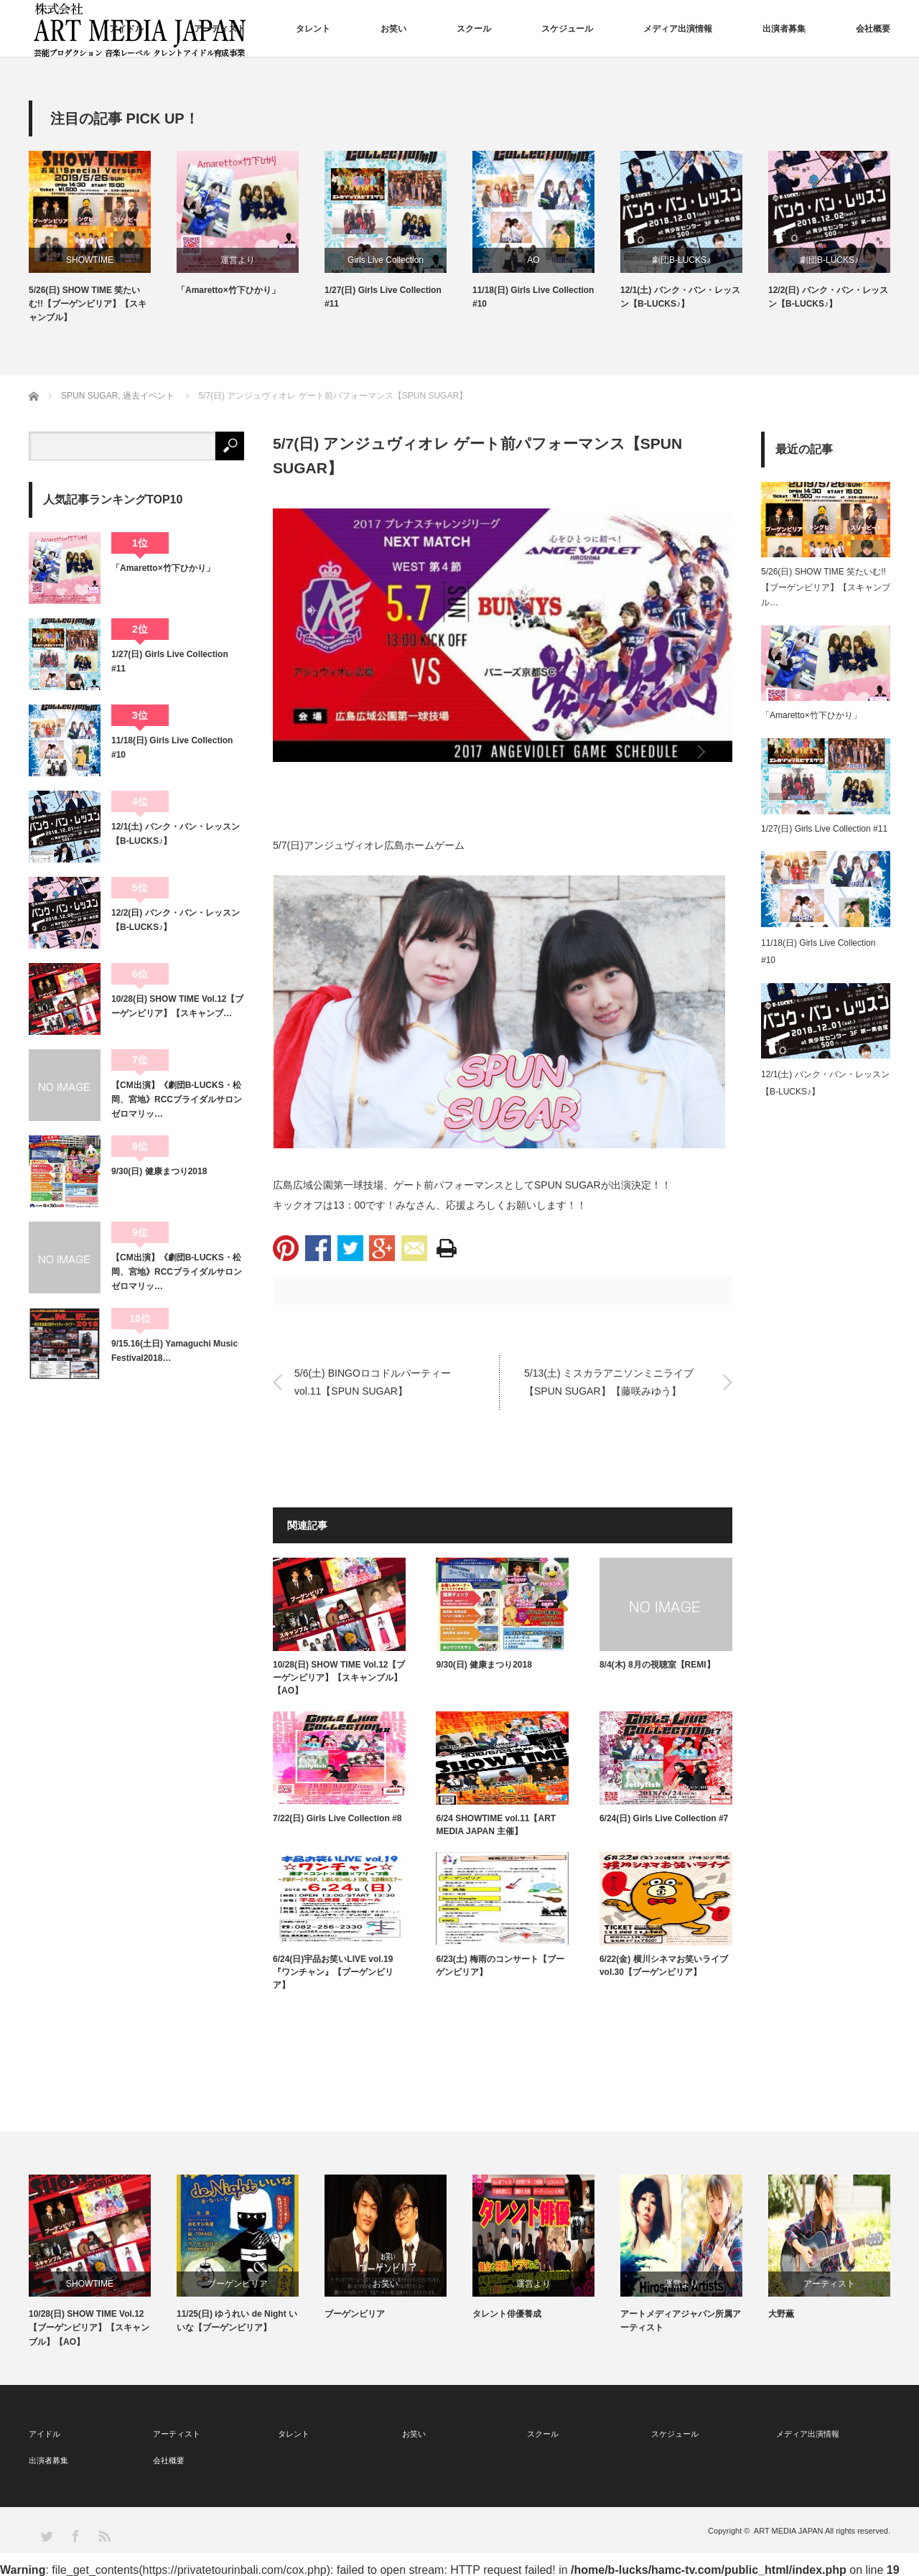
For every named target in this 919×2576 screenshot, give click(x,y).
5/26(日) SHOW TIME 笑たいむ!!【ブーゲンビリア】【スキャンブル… (825, 587)
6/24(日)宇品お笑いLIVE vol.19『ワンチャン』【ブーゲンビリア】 (333, 1972)
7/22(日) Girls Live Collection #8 (337, 1818)
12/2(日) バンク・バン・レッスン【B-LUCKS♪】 (828, 297)
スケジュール (567, 29)
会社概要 (873, 29)
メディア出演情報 (677, 29)
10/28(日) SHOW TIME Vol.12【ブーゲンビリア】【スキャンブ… (177, 1006)
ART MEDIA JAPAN (789, 2530)
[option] (103, 238)
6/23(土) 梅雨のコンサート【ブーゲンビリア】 (500, 1965)
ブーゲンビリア (237, 2284)
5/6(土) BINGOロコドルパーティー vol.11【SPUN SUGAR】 (377, 1382)
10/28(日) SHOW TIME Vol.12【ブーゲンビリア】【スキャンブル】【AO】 (339, 1678)
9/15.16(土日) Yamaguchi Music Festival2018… (174, 1351)
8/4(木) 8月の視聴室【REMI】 (657, 1665)
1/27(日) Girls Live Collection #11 (383, 297)
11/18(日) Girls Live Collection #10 (533, 297)
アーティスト (220, 29)
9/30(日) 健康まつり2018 (483, 1665)
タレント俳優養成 (506, 2314)
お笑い (393, 29)
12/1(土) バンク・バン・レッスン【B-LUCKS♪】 (680, 297)
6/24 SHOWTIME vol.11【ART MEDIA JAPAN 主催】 (496, 1824)
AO (533, 260)
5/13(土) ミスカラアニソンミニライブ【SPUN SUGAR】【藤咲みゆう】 (609, 1382)
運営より (237, 260)
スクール (474, 29)
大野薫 (781, 2314)
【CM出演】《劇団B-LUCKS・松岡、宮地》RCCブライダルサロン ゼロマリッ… (177, 1100)
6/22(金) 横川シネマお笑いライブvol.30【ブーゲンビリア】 (664, 1965)
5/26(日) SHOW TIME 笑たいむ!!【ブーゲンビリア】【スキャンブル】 (87, 303)
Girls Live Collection (385, 260)
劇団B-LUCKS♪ (681, 260)
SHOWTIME (89, 260)
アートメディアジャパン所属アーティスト (680, 2321)
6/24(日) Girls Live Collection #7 (664, 1818)
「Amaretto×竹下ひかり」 (228, 290)
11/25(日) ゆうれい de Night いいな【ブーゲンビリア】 (237, 2321)
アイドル (126, 29)
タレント (313, 29)
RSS (104, 2535)
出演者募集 (784, 29)
